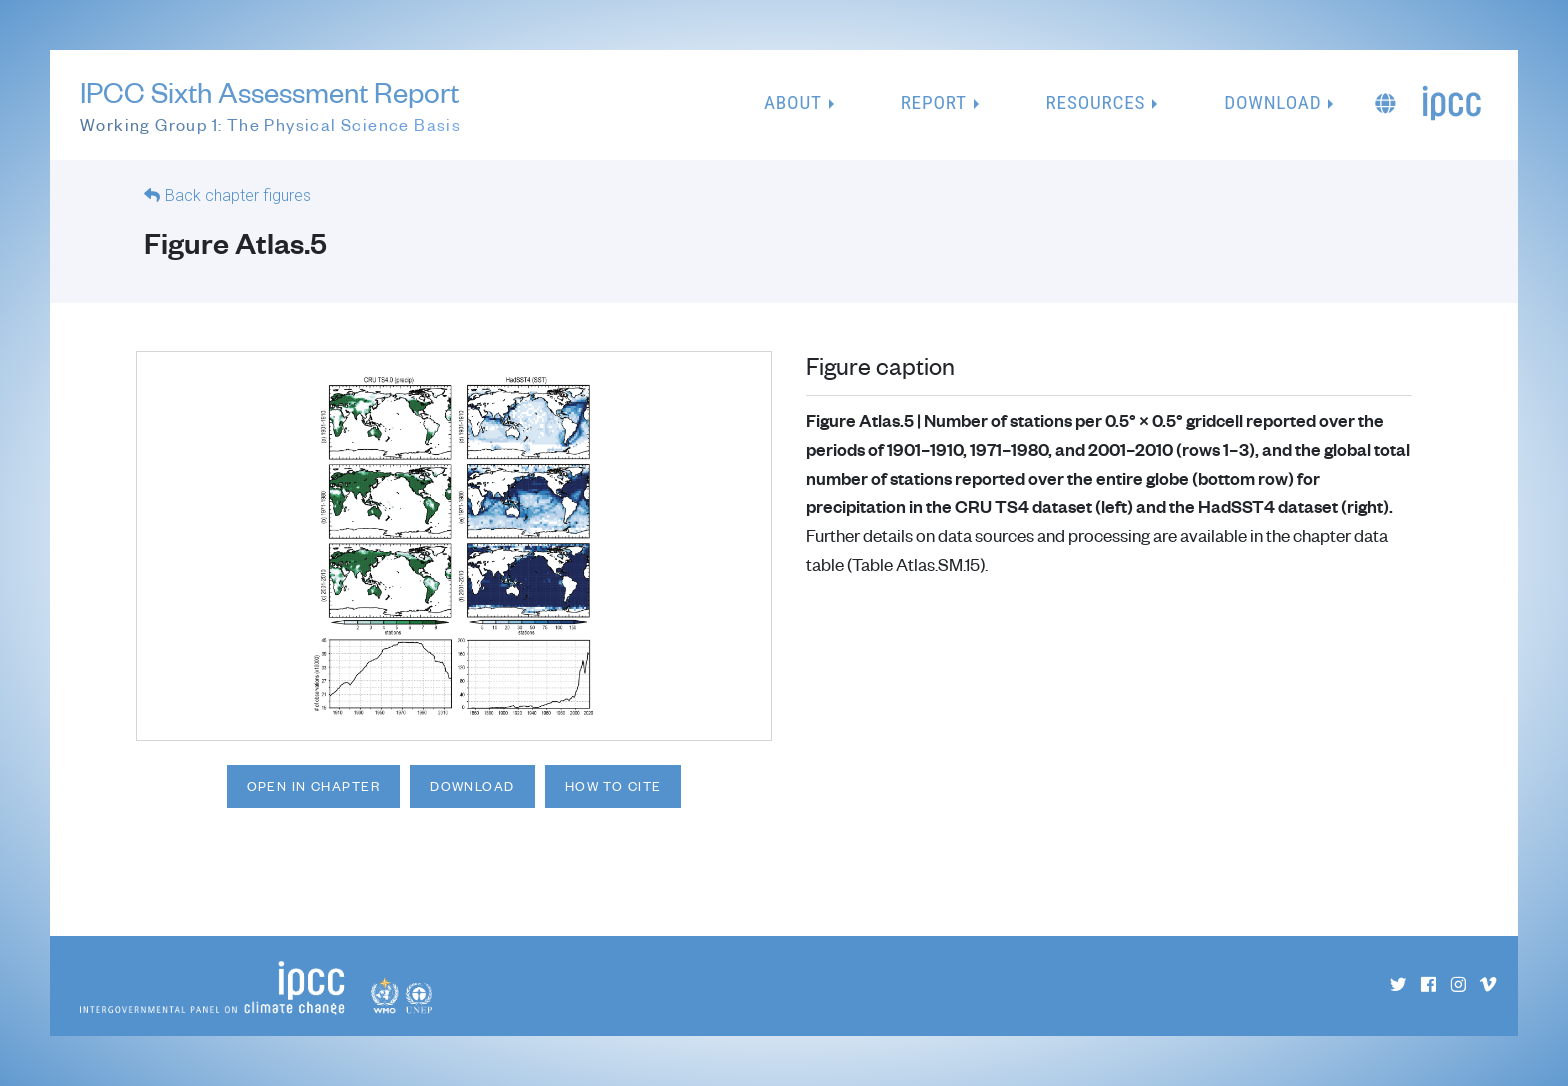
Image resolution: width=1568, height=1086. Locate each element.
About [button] (793, 102)
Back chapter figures (238, 195)
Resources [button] (1096, 102)
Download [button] (1272, 102)
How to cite (613, 786)
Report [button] (934, 102)
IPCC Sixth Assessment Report (270, 106)
